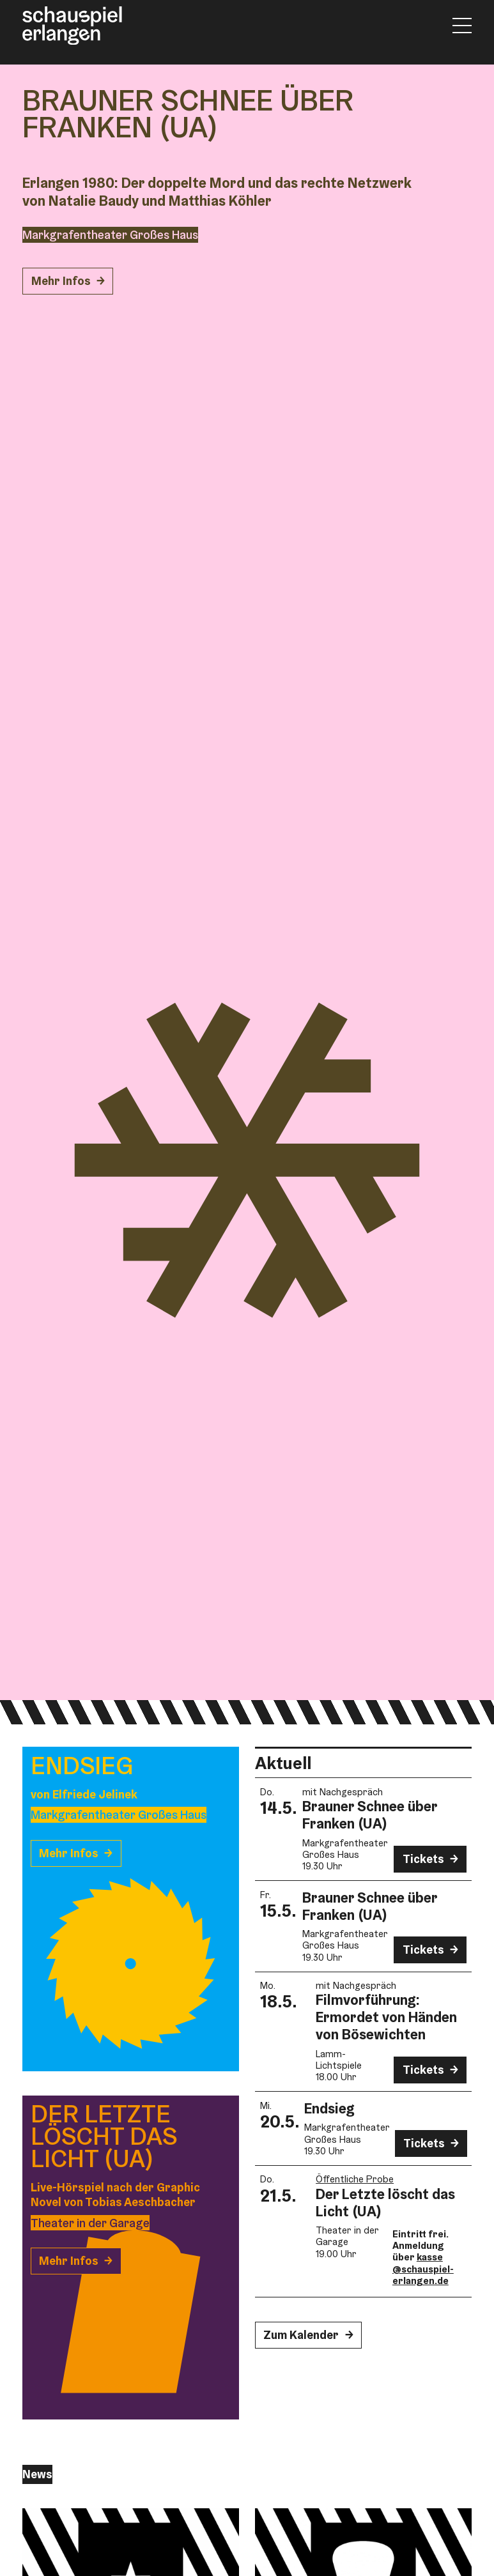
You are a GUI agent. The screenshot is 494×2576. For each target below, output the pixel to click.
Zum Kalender (301, 2334)
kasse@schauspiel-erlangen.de (423, 2269)
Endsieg (329, 2108)
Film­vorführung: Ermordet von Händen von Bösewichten (386, 2017)
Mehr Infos (61, 280)
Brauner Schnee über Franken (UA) (369, 1814)
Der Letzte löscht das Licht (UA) (385, 2202)
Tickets (423, 1858)
